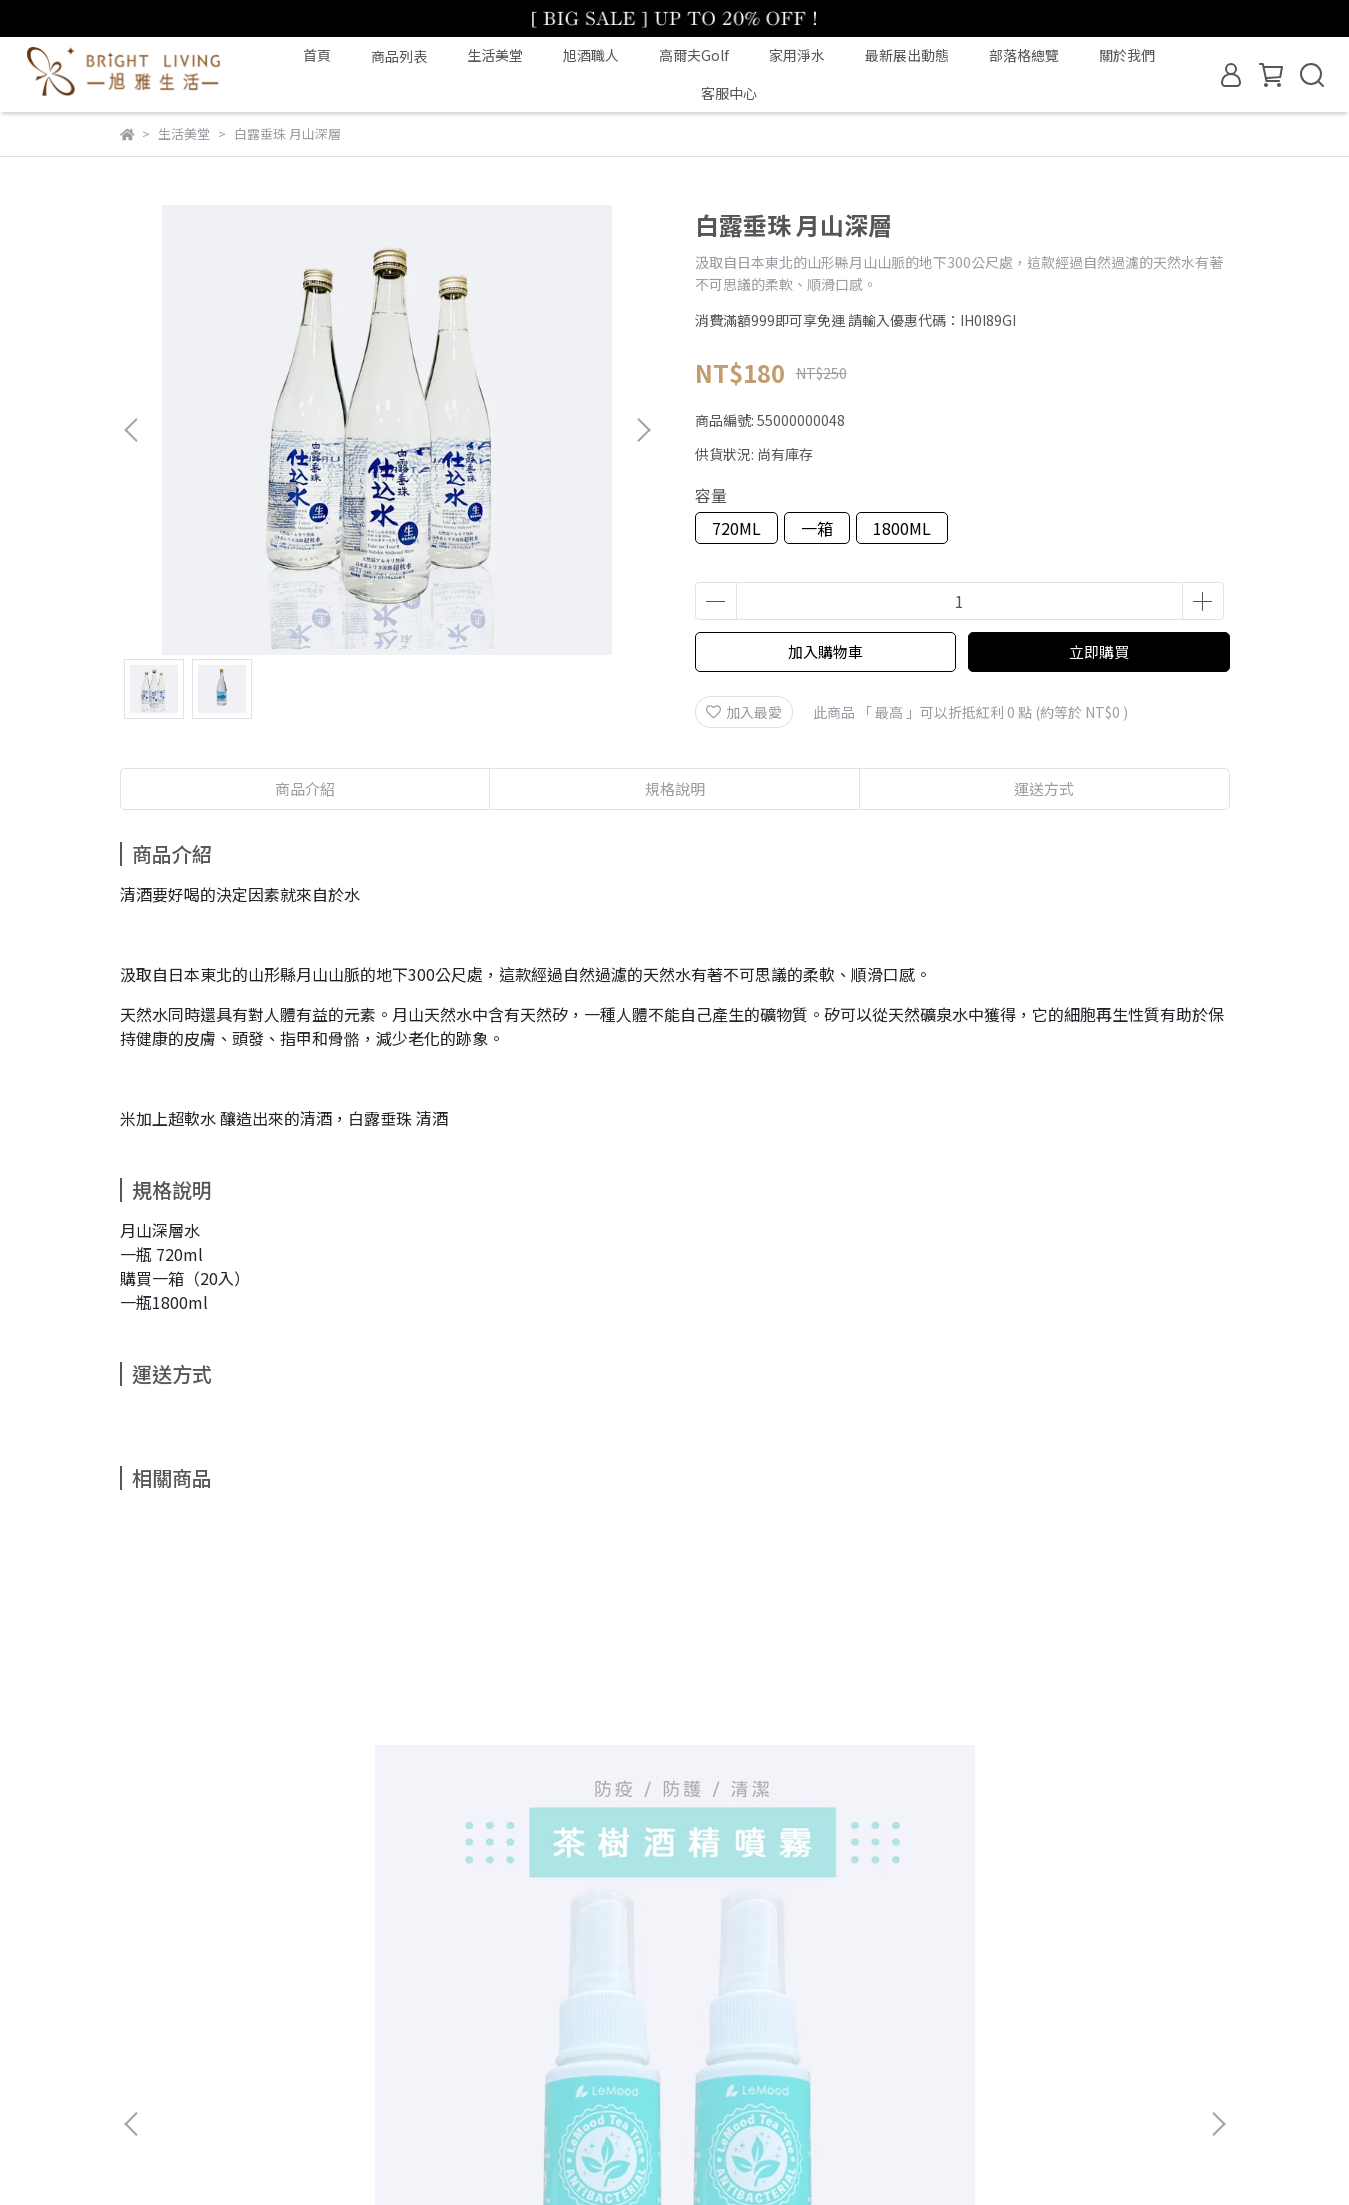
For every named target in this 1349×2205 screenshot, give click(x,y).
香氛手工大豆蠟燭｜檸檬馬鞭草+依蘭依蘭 (804, 1775)
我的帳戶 (280, 1986)
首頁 (317, 55)
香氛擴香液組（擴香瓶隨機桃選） (1074, 1775)
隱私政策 (440, 1986)
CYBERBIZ (544, 2154)
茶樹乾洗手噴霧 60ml (237, 1765)
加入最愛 (744, 712)
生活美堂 (495, 55)
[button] (643, 430)
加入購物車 (825, 651)
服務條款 (520, 1986)
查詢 (134, 1986)
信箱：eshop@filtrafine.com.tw (223, 2079)
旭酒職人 (591, 55)
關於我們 (1127, 55)
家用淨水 (797, 55)
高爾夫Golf (694, 55)
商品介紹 (305, 788)
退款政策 (360, 1986)
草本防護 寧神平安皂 (504, 1765)
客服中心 (729, 93)
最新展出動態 (907, 55)
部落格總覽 (1024, 55)
